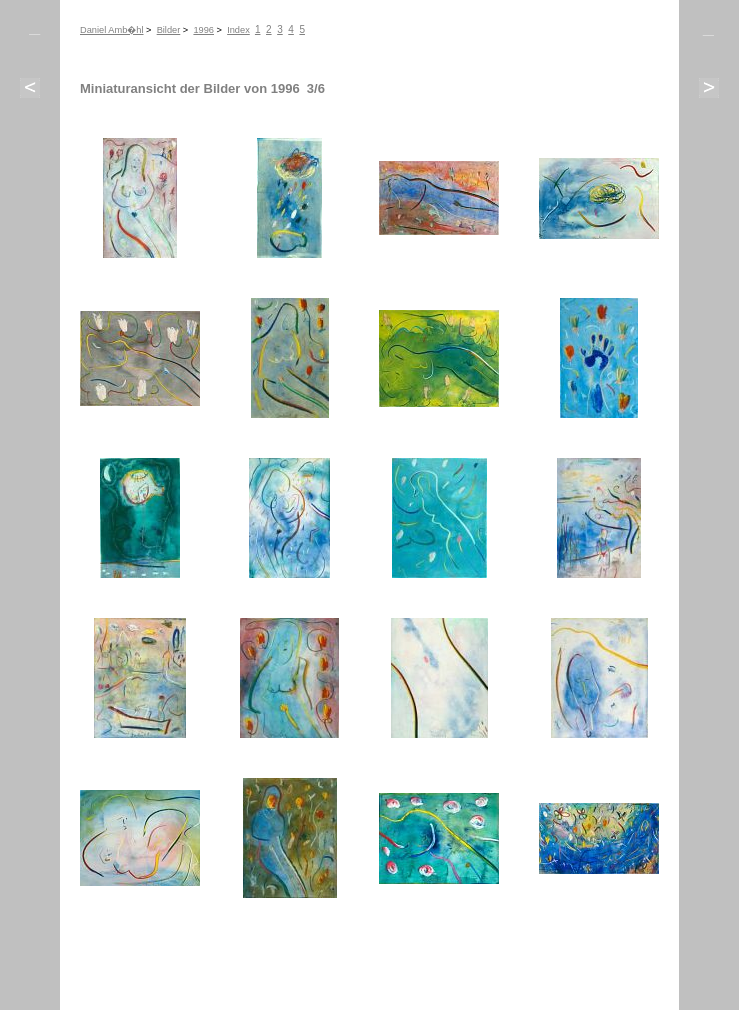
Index (238, 30)
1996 (203, 30)
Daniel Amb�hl (112, 30)
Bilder (169, 30)
